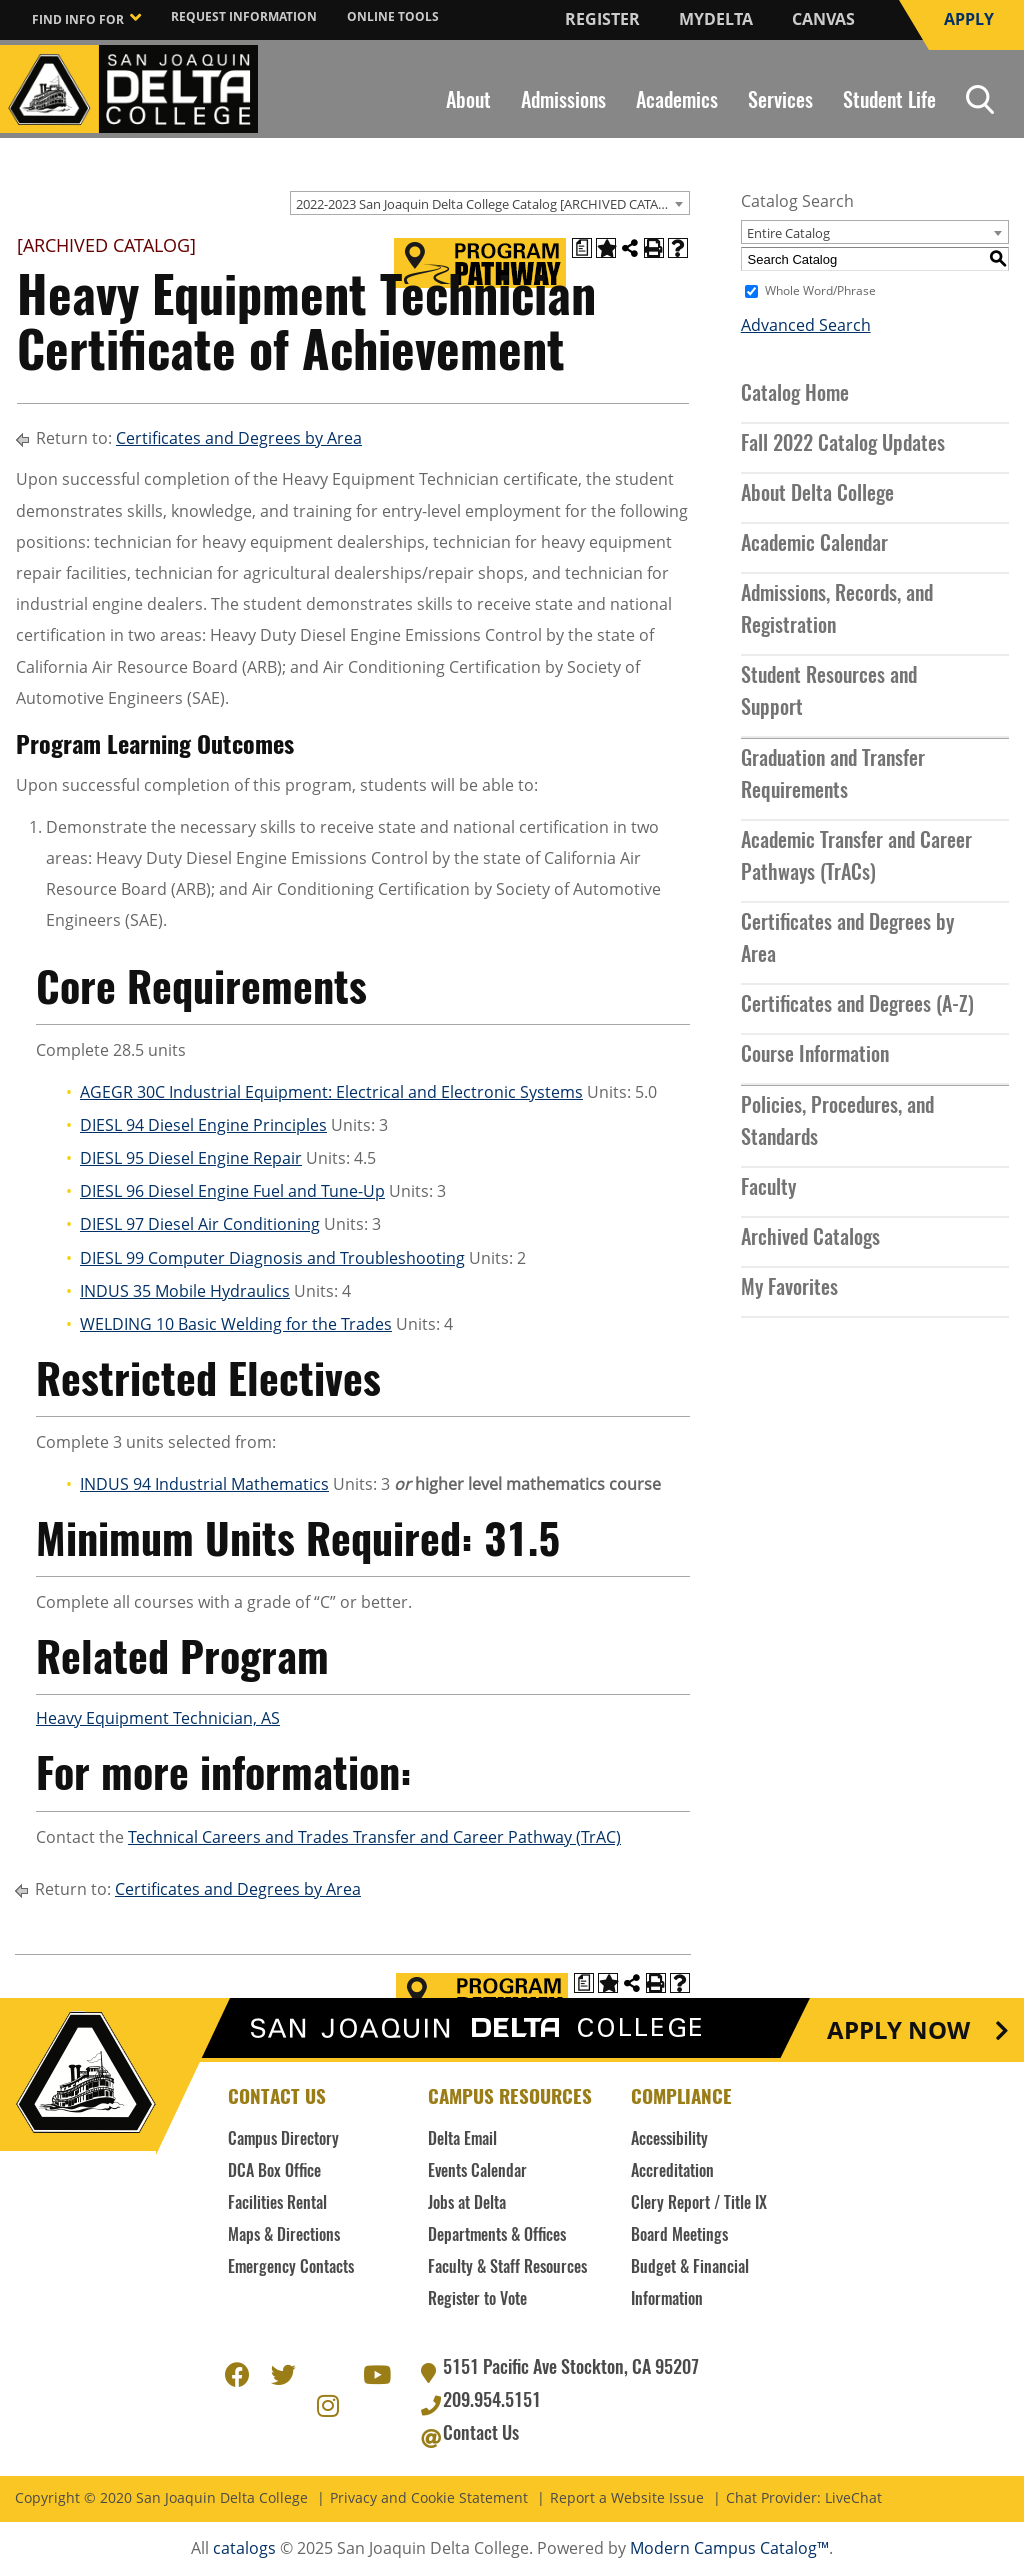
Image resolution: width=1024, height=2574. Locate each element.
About (468, 102)
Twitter (283, 2372)
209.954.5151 (492, 2402)
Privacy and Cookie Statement (429, 2498)
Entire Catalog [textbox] (788, 233)
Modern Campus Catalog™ (729, 2548)
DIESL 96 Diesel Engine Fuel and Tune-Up (232, 1191)
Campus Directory (283, 2140)
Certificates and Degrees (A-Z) (857, 1006)
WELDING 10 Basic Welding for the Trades (236, 1324)
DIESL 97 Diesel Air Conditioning (200, 1224)
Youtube (375, 2372)
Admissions (563, 102)
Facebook (237, 2372)
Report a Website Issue (627, 2498)
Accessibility (669, 2140)
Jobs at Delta (467, 2204)
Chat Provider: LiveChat (804, 2498)
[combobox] (490, 203)
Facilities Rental (277, 2204)
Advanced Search (806, 325)
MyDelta (716, 19)
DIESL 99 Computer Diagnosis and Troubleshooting (272, 1258)
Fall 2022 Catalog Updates (843, 445)
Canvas (823, 19)
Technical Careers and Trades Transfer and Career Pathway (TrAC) (374, 1837)
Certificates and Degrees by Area (239, 438)
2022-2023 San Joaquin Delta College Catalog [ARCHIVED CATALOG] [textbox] (492, 204)
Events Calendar (477, 2172)
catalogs (244, 2548)
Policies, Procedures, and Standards (837, 1123)
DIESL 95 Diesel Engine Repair (191, 1158)
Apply (969, 19)
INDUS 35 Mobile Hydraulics (185, 1291)
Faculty (768, 1189)
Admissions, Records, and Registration (837, 611)
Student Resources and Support (829, 693)
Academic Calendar (814, 545)
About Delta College (817, 495)
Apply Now (898, 2030)
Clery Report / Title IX (699, 2204)
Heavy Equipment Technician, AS (158, 1718)
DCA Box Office (274, 2172)
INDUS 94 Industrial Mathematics (204, 1484)
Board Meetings (679, 2236)
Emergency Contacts (291, 2268)
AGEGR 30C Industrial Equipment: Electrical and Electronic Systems (331, 1092)
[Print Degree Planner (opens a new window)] (582, 248)
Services (780, 102)
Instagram (329, 2403)
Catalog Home (795, 395)
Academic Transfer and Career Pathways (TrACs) (856, 858)
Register (602, 19)
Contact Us (481, 2435)
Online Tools (393, 16)
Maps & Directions (284, 2236)
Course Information (815, 1056)
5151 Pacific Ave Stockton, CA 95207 (571, 2369)
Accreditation (672, 2172)
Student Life (889, 102)
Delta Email (462, 2140)
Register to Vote (477, 2300)
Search (980, 99)
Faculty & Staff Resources (507, 2268)
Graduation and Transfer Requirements (833, 776)
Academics (677, 102)
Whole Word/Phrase (820, 291)
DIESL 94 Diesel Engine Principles (203, 1125)
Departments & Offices (497, 2236)
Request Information (244, 16)
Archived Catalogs (810, 1239)
